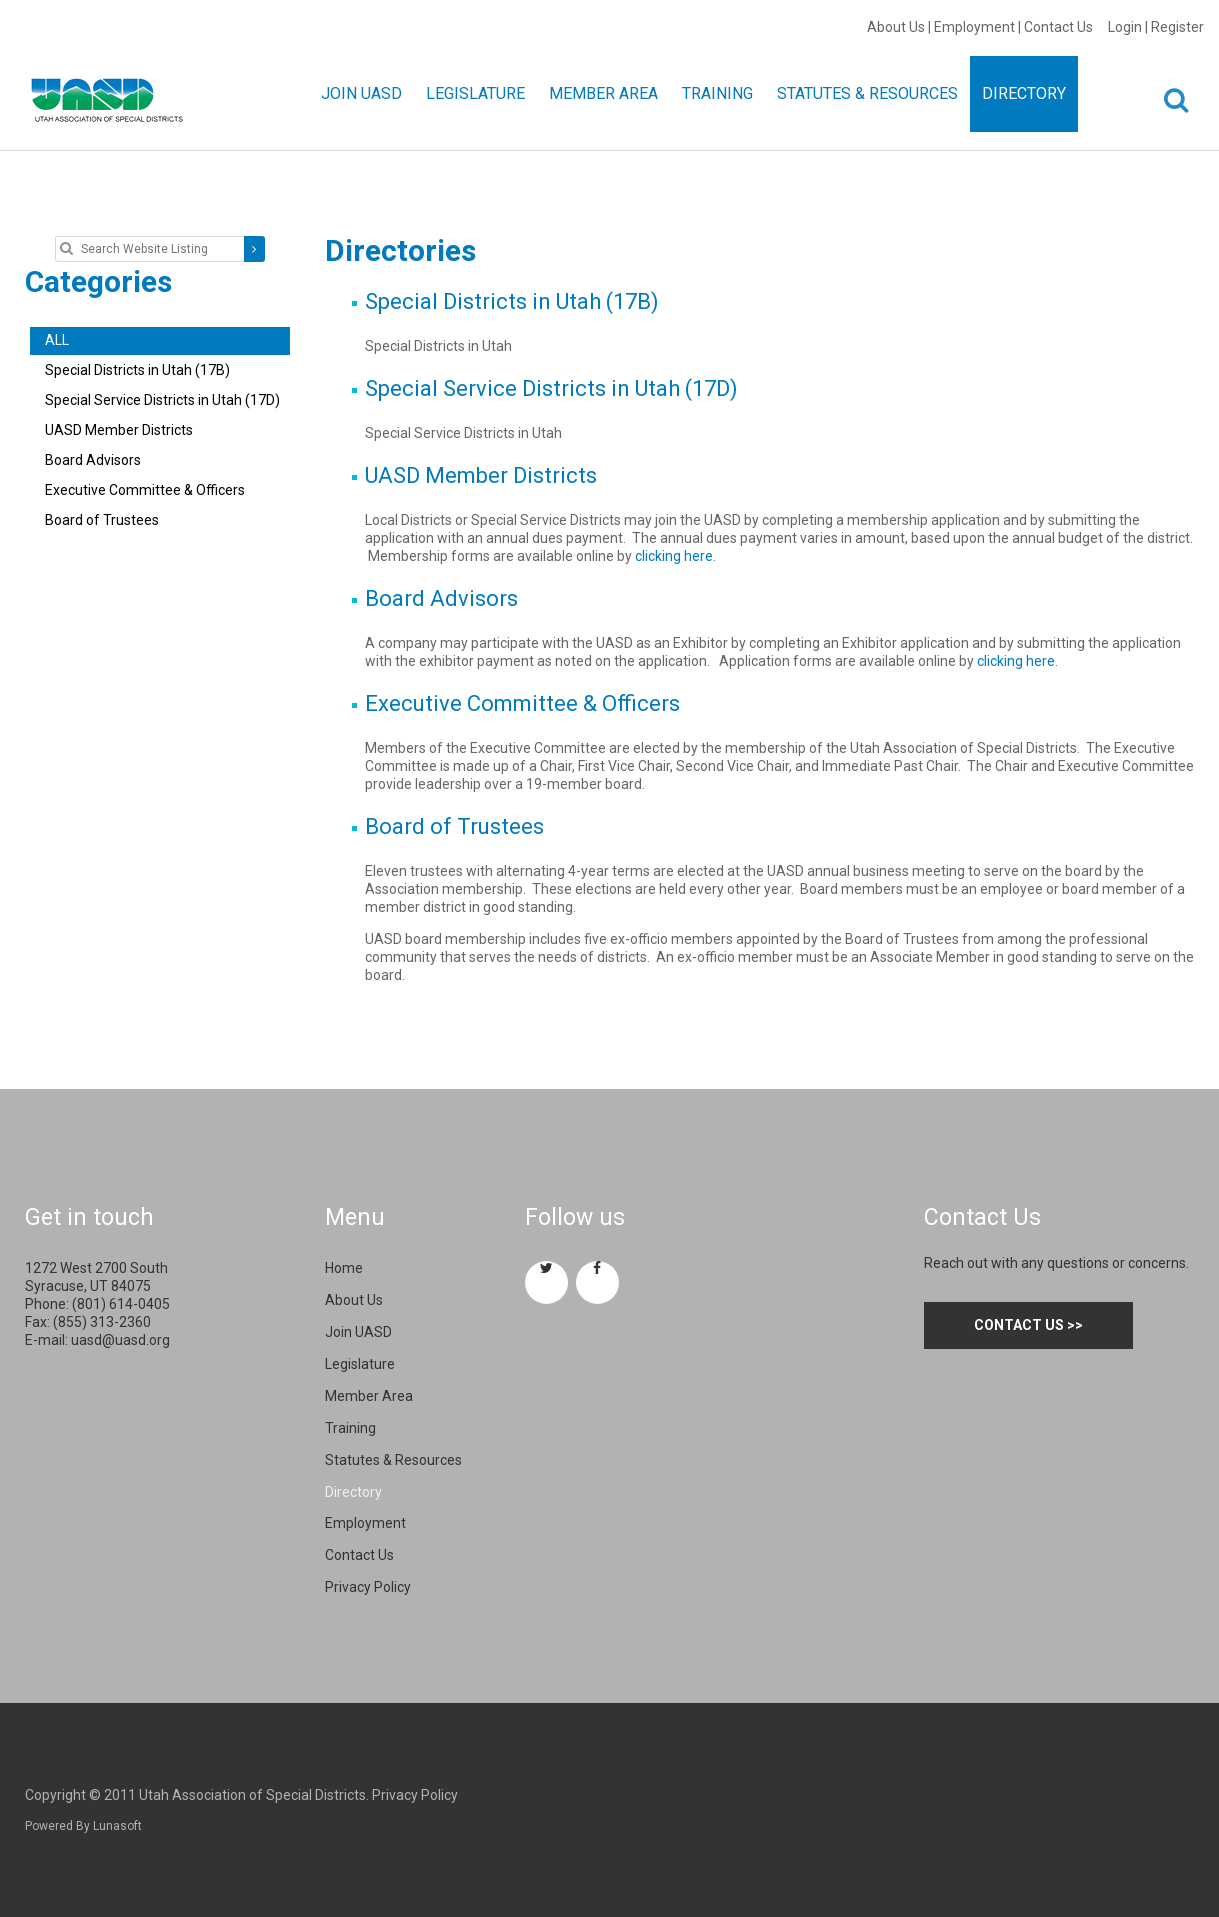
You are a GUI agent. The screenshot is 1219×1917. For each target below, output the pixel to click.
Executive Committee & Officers (522, 703)
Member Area (369, 1396)
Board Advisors (441, 598)
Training (350, 1428)
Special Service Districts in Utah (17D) (551, 388)
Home (344, 1268)
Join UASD (358, 1332)
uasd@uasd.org (120, 1340)
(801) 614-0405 (121, 1304)
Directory (353, 1492)
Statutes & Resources (393, 1460)
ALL (57, 340)
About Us (896, 27)
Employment (974, 27)
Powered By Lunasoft (83, 1826)
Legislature (360, 1364)
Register (1177, 27)
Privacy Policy (368, 1587)
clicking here (674, 556)
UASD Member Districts (481, 475)
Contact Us (1058, 27)
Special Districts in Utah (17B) (512, 301)
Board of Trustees (454, 826)
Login (1125, 27)
